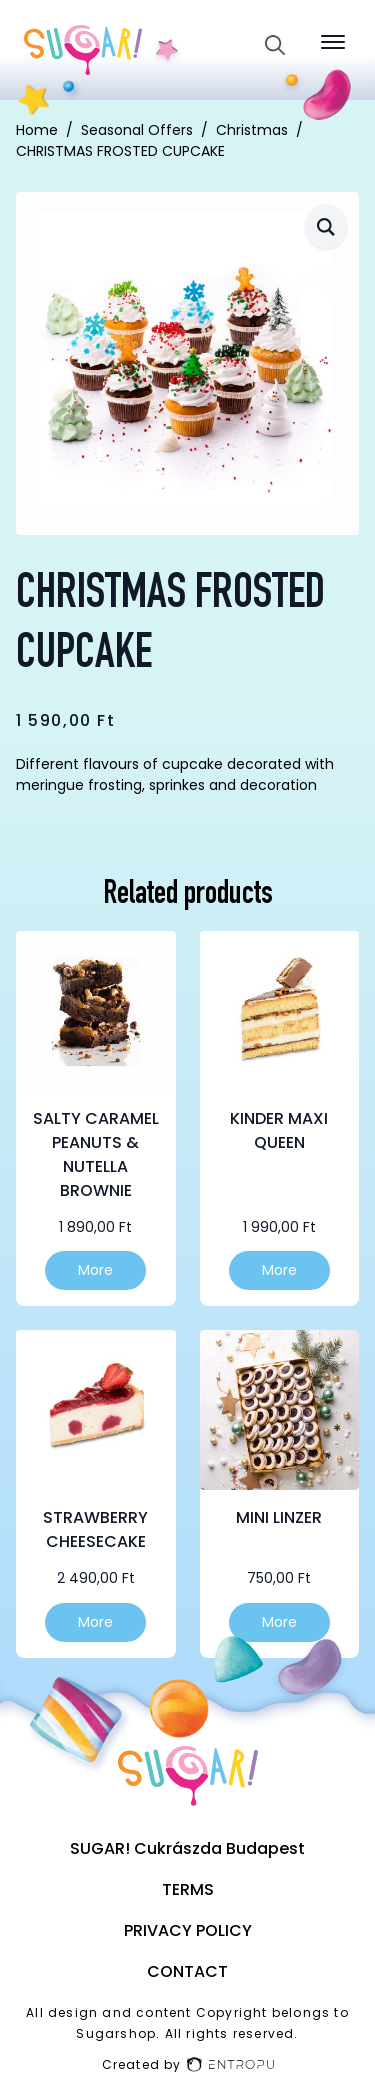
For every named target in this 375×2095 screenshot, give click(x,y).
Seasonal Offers (137, 130)
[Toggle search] (275, 45)
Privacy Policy (188, 1930)
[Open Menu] (333, 42)
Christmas (252, 130)
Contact (187, 1971)
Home (37, 130)
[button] (326, 226)
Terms (188, 1889)
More (95, 1270)
